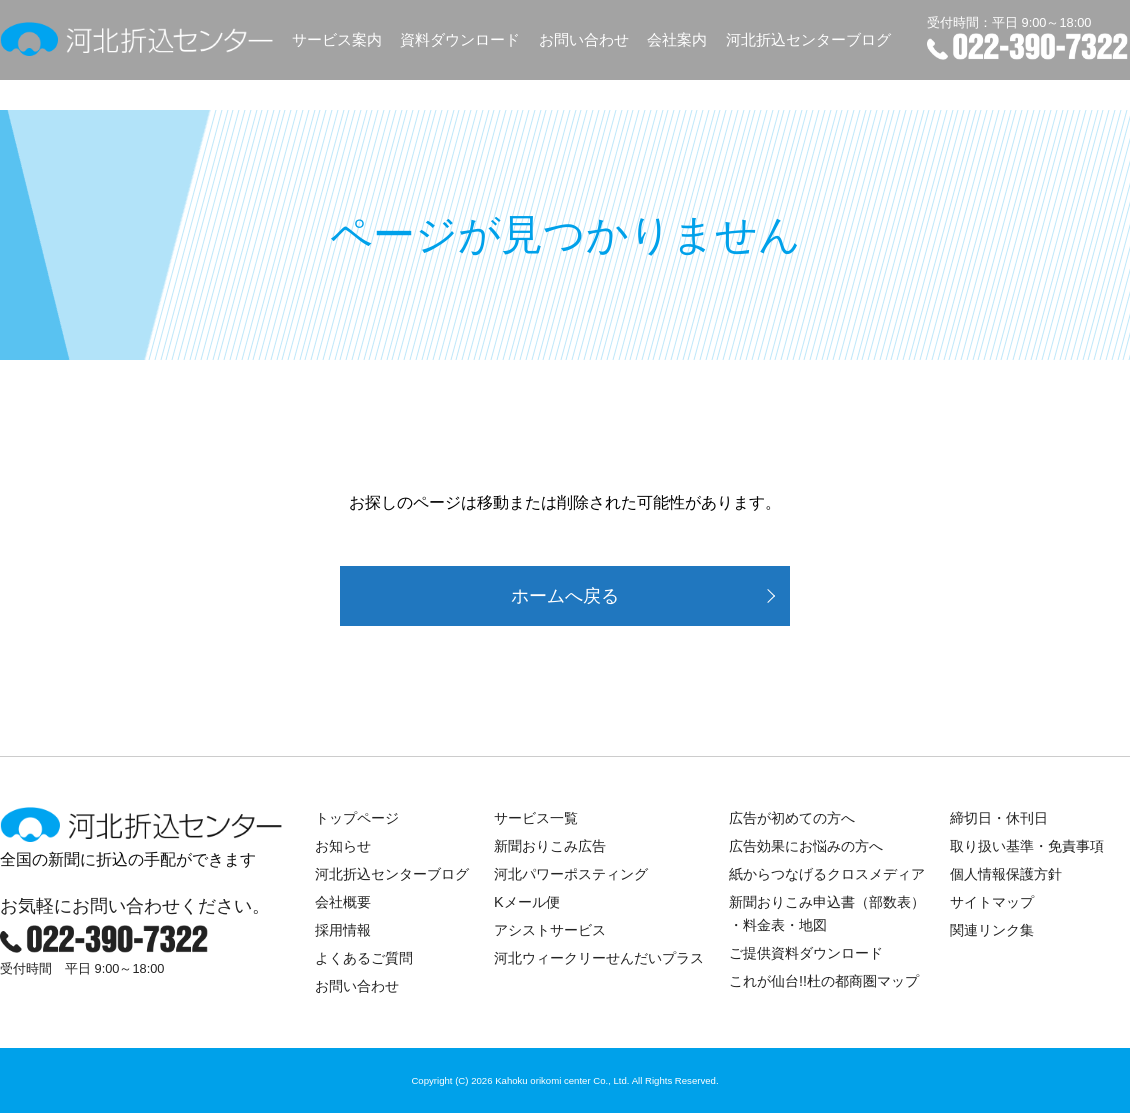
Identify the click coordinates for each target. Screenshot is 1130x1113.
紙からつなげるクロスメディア (827, 874)
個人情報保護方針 (1006, 874)
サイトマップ (992, 902)
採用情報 (343, 930)
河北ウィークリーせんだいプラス (599, 958)
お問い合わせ (584, 39)
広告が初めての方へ (792, 818)
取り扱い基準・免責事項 (1027, 846)
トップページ (357, 818)
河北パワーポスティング (571, 874)
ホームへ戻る (565, 596)
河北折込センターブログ (808, 39)
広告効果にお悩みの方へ (806, 846)
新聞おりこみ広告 (550, 846)
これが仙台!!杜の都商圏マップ (824, 981)
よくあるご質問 (364, 958)
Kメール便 (527, 902)
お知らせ (343, 846)
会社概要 (343, 902)
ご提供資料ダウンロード (806, 953)
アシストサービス (550, 930)
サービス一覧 (536, 818)
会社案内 (677, 39)
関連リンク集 (992, 930)
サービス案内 (337, 39)
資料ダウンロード (460, 39)
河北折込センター (137, 39)
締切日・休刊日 (999, 818)
